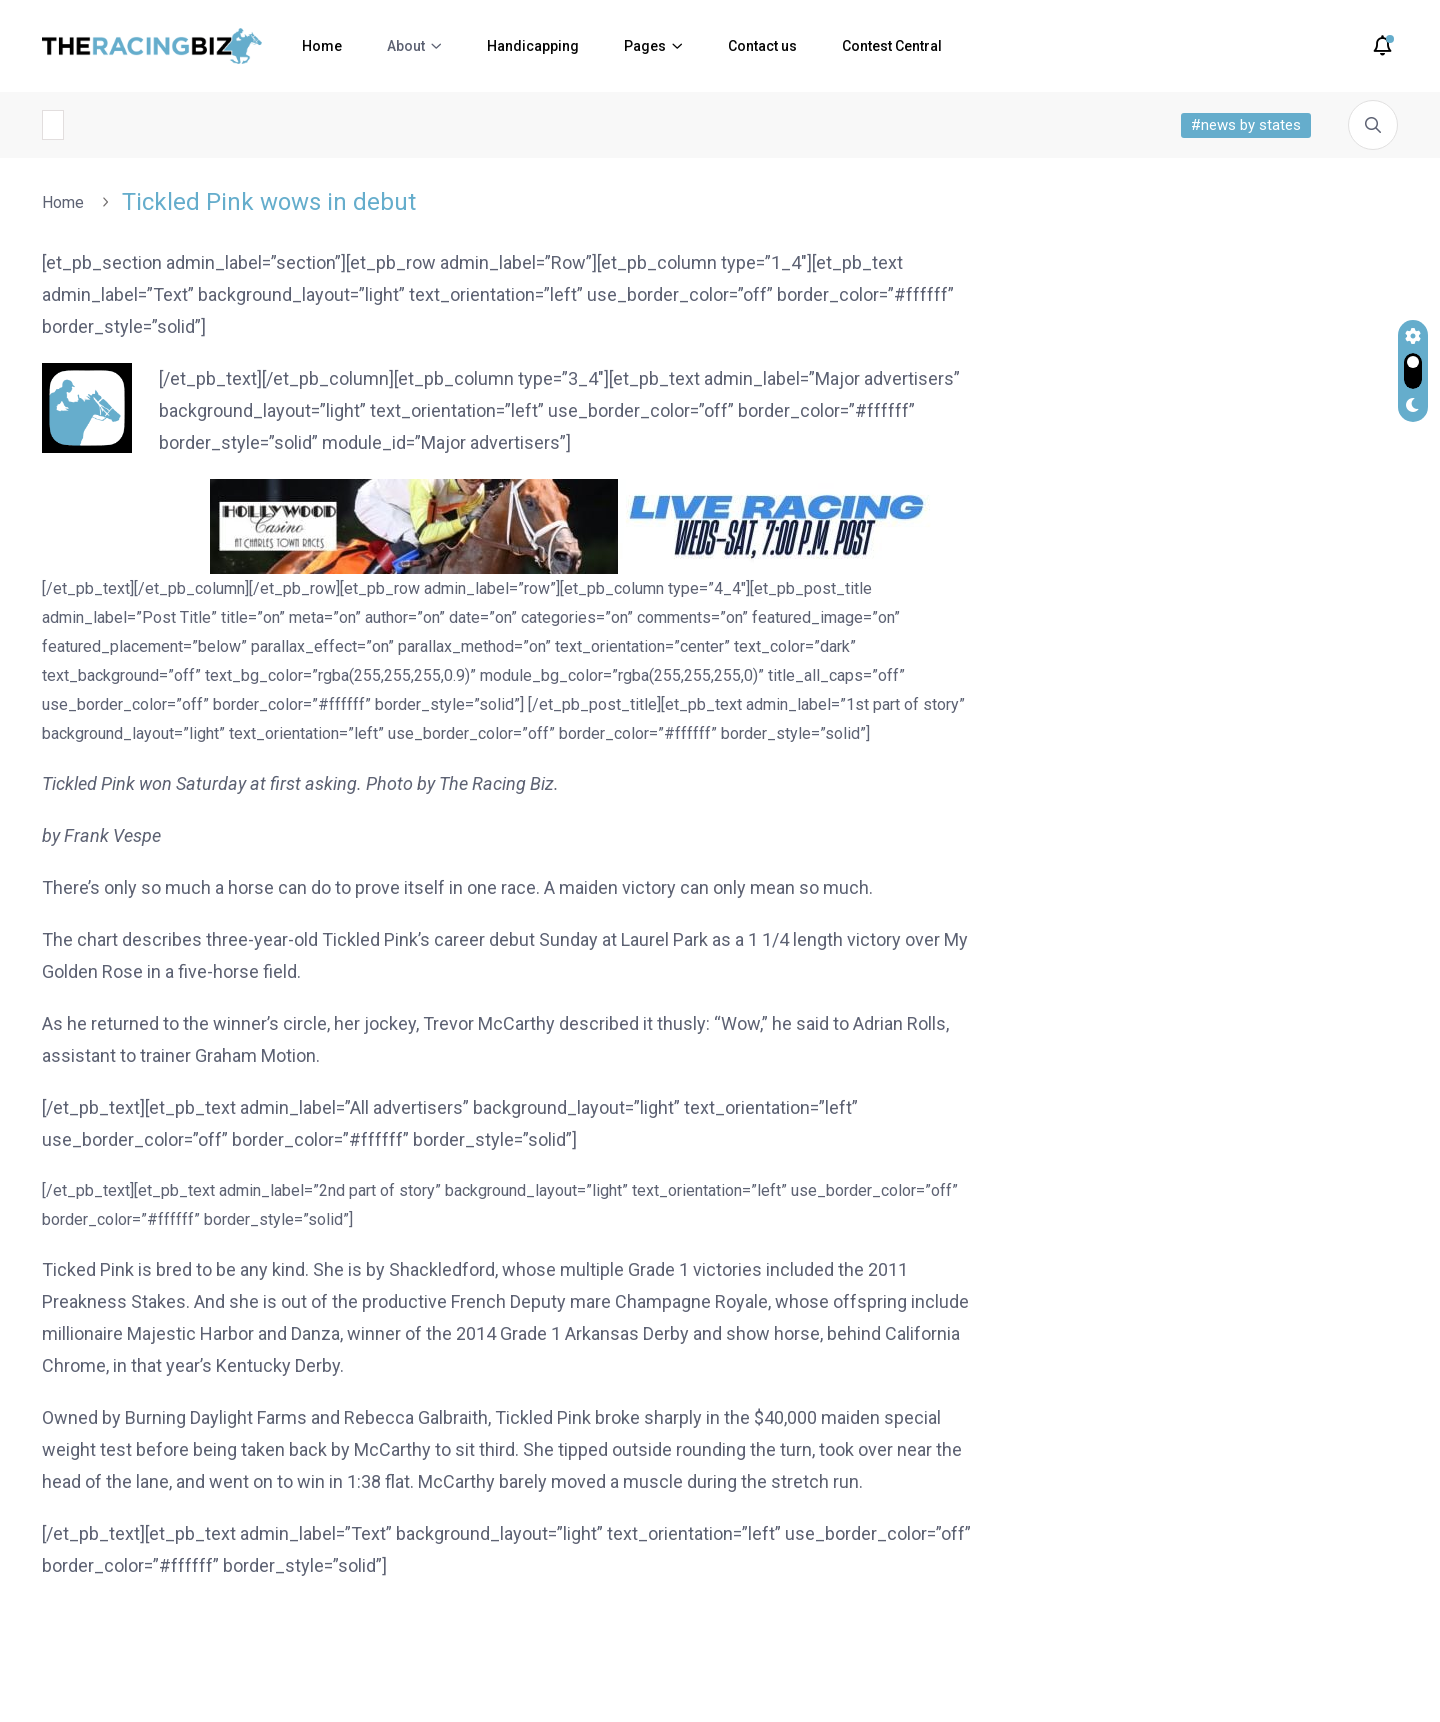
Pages (645, 46)
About (406, 46)
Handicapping (533, 46)
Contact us (762, 46)
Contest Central (892, 46)
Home (322, 46)
